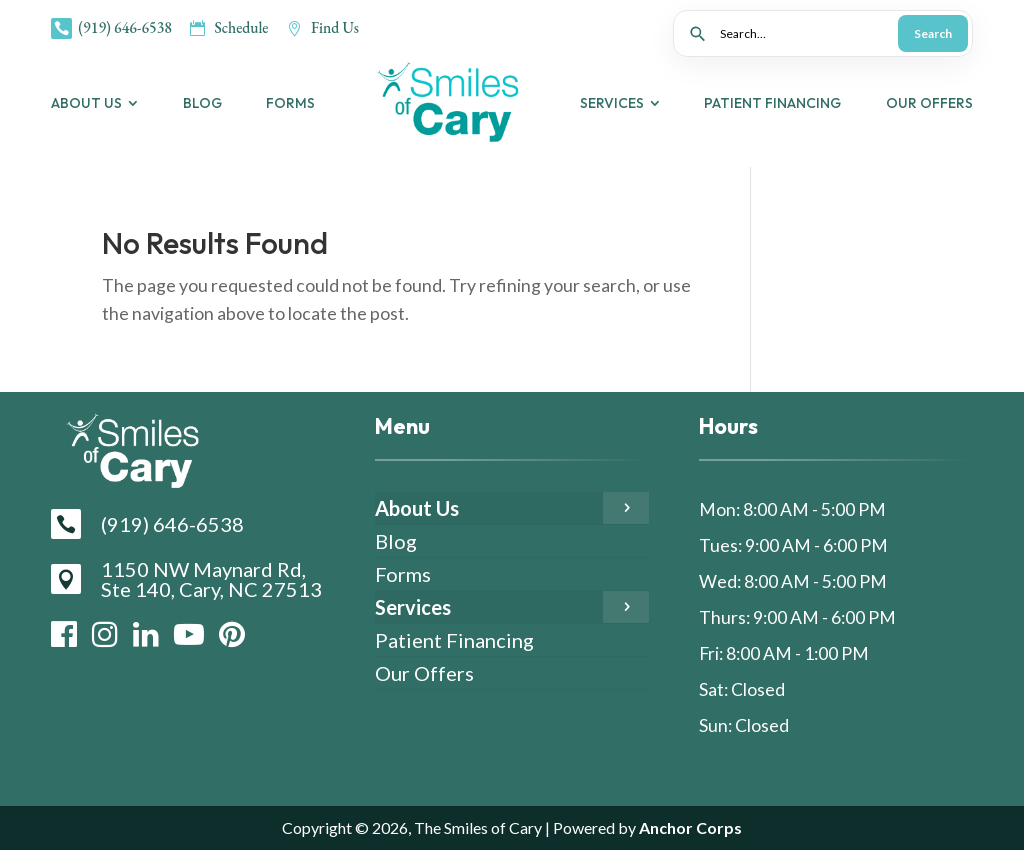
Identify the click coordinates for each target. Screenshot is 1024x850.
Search (933, 33)
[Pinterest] (232, 634)
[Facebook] (64, 634)
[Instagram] (105, 634)
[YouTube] (189, 634)
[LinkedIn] (146, 634)
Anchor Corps (783, 827)
